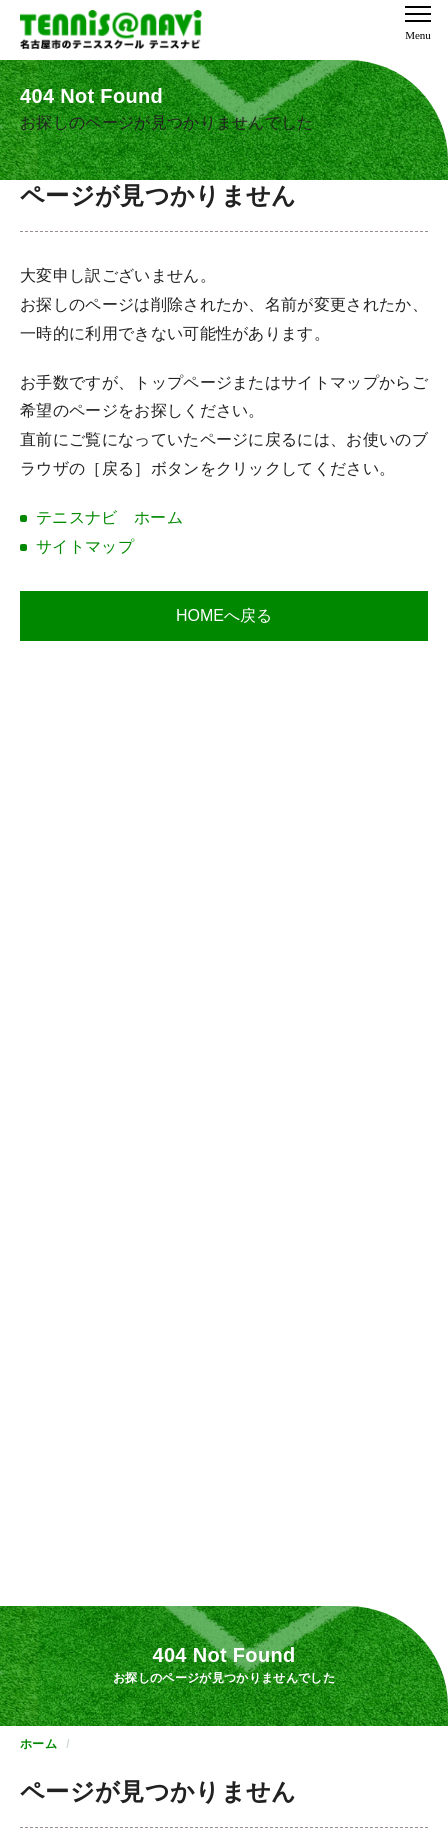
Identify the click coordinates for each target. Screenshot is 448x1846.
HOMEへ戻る (224, 615)
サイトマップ (85, 546)
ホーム (38, 1744)
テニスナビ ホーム (109, 517)
